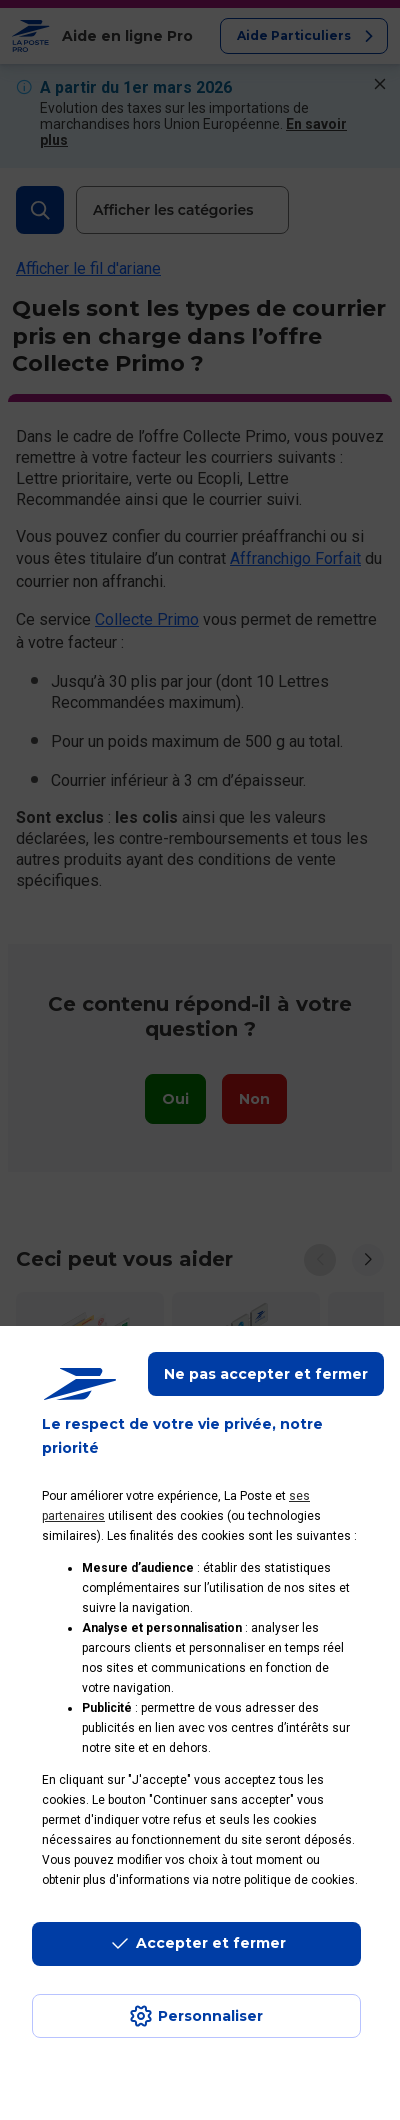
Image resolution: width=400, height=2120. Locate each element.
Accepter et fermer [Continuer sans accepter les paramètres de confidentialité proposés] (211, 1943)
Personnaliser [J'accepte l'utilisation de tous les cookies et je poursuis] (210, 2016)
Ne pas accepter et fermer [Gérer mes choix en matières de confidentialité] (266, 1374)
